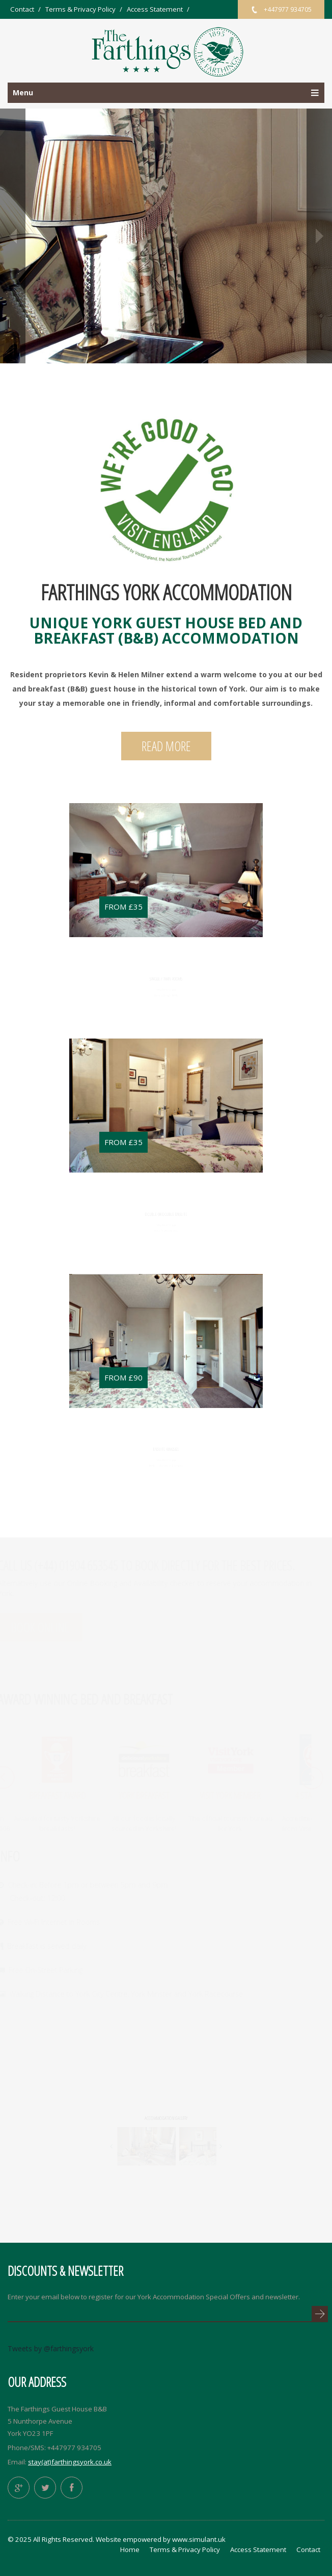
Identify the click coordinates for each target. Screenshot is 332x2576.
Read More (166, 746)
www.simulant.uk (199, 2539)
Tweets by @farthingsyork (51, 2348)
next (319, 236)
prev (12, 236)
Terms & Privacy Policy (80, 9)
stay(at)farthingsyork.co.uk (70, 2461)
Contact (22, 9)
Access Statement (155, 9)
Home (130, 2549)
